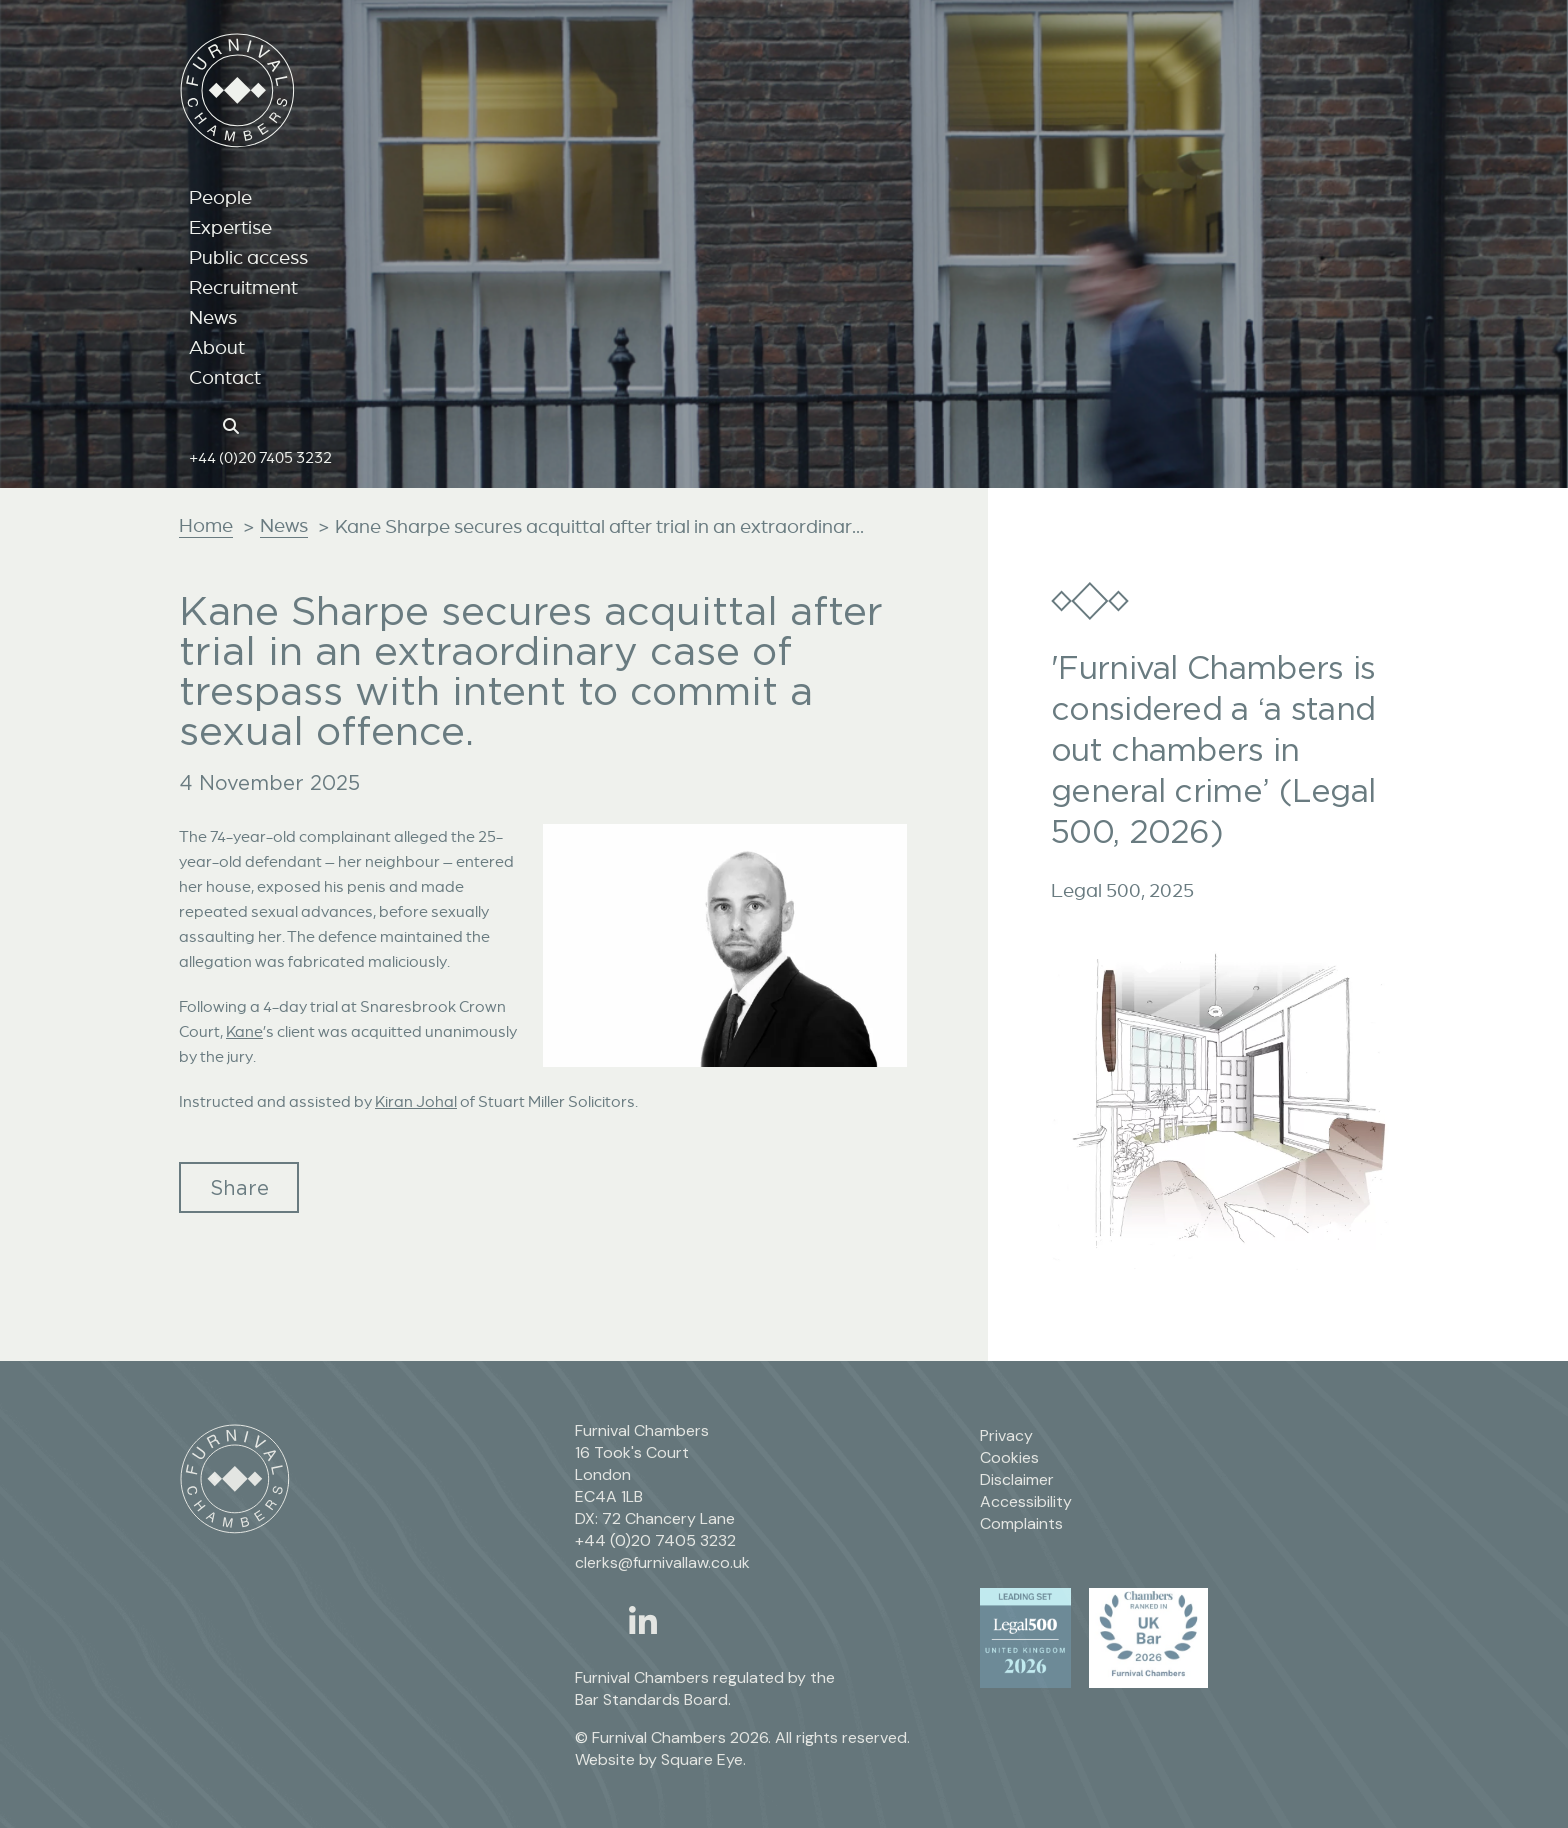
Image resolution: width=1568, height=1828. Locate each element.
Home (206, 525)
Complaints (1021, 1523)
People (220, 197)
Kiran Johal (416, 1101)
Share (239, 1187)
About (217, 347)
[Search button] (234, 424)
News (213, 317)
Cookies (1009, 1457)
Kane (244, 1031)
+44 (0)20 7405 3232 (260, 457)
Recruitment (243, 287)
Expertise (230, 227)
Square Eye (702, 1759)
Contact (225, 377)
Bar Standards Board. (653, 1699)
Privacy (1006, 1435)
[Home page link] (199, 424)
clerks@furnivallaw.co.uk (662, 1562)
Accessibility (1026, 1501)
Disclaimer (1017, 1479)
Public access (248, 257)
